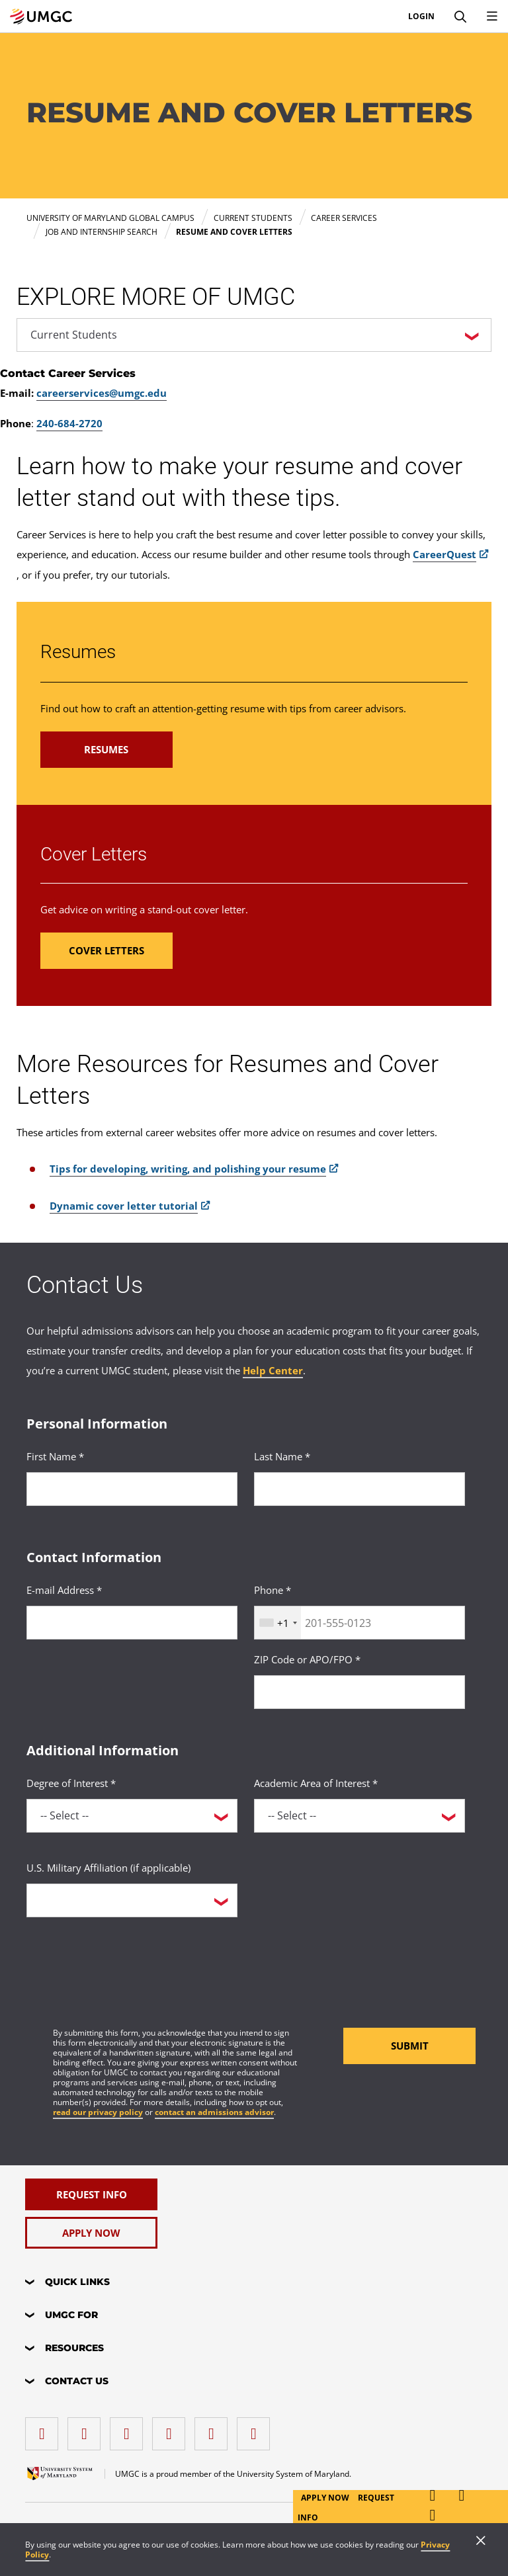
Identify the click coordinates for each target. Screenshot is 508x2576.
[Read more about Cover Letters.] (106, 951)
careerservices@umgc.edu (101, 392)
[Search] (460, 16)
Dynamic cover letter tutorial (124, 1205)
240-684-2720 (69, 423)
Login (421, 17)
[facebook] (45, 2428)
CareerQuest (444, 554)
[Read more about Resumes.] (106, 749)
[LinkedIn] (87, 2428)
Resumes (78, 652)
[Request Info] (91, 2194)
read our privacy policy (98, 2112)
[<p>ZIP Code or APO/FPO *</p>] (359, 1692)
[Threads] (214, 2428)
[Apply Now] (91, 2233)
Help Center (273, 1370)
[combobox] (278, 1622)
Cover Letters (93, 854)
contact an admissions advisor (214, 2112)
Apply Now (326, 2497)
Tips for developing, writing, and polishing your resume (188, 1168)
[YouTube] (256, 2428)
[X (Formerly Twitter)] (172, 2428)
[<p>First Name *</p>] (131, 1489)
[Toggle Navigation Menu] (492, 16)
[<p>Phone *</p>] (359, 1623)
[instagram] (129, 2428)
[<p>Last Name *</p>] (359, 1489)
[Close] (480, 2541)
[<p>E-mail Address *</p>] (131, 1623)
